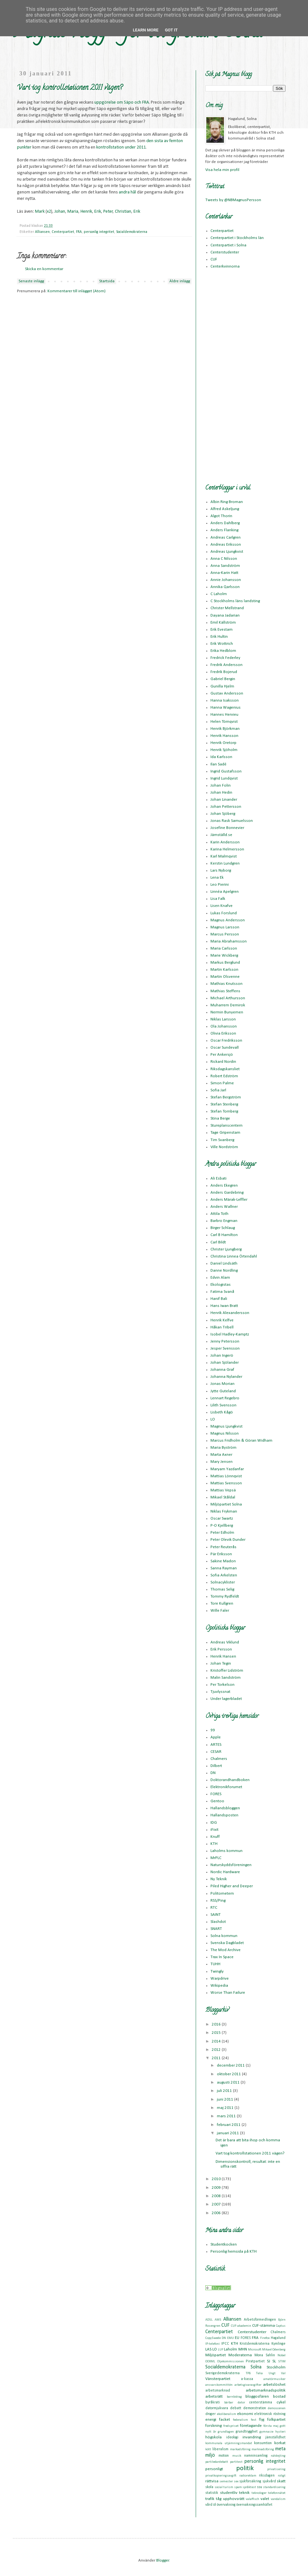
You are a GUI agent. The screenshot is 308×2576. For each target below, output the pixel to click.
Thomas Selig (222, 1589)
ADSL (209, 2320)
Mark (40, 211)
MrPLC (215, 1858)
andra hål (127, 192)
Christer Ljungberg (226, 1249)
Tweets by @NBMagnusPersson (233, 200)
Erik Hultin (219, 637)
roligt (282, 2476)
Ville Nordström (224, 1147)
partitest (236, 2462)
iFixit (214, 1830)
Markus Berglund (225, 962)
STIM (282, 2361)
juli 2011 (225, 2091)
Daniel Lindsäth (223, 1263)
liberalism (220, 2449)
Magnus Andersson (227, 920)
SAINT (215, 1915)
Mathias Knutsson (226, 984)
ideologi (232, 2437)
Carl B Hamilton (224, 1235)
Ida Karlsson (221, 757)
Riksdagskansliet (225, 1069)
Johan (60, 211)
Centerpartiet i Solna (228, 245)
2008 (217, 2196)
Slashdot (218, 1922)
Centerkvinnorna (225, 266)
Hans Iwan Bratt (224, 1306)
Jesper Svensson (225, 1348)
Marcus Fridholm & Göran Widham (241, 1440)
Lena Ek (217, 877)
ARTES (215, 1745)
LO (212, 1419)
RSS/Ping (218, 1900)
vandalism (278, 2499)
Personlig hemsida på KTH (233, 2251)
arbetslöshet (274, 2385)
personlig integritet (99, 232)
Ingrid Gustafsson (226, 771)
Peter (108, 211)
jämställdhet (275, 2437)
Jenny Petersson (224, 1341)
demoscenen (277, 2408)
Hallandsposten (224, 1815)
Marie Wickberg (224, 955)
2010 (217, 2179)
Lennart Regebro (224, 1398)
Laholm (230, 2349)
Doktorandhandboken (230, 1780)
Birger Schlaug (222, 1228)
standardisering (274, 2487)
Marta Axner (221, 1455)
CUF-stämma (263, 2326)
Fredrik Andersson (226, 665)
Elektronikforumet (226, 1787)
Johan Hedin (221, 792)
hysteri (280, 2432)
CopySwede (213, 2338)
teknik (244, 2493)
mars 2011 (227, 2116)
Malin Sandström (225, 1678)
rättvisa (211, 2481)
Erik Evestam (221, 629)
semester (226, 2481)
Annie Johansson (225, 580)
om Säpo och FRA (133, 102)
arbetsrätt (214, 2396)
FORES (215, 1794)
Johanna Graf (222, 1370)
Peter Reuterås (223, 1547)
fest (253, 2420)
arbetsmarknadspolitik (266, 2390)
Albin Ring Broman (226, 502)
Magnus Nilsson (224, 1433)
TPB (248, 2373)
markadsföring (240, 2449)
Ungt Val (277, 2373)
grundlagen (226, 2432)
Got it (171, 30)
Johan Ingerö (221, 1355)
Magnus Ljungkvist (226, 1426)
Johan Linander (223, 800)
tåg (218, 2499)
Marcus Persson (224, 934)
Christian (123, 211)
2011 (141, 147)
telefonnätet (277, 2493)
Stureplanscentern (226, 1125)
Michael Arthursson (227, 998)
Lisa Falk (217, 899)
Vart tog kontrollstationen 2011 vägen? (250, 2153)
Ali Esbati (218, 1178)
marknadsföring (263, 2449)
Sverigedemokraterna (222, 2373)
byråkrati (212, 2402)
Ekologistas (220, 1285)
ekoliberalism (226, 2414)
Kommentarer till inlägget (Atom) (76, 291)
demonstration (254, 2408)
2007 (217, 2204)
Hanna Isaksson (224, 700)
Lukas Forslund (223, 913)
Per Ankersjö (221, 1055)
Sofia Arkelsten (223, 1575)
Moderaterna (240, 2355)
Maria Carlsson (223, 948)
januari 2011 (228, 2133)
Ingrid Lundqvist (224, 778)
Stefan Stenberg (224, 1104)
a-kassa (247, 2379)
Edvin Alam (220, 1277)
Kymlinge (278, 2344)
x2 (49, 211)
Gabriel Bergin (222, 679)
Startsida (107, 281)
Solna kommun (223, 1936)
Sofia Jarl (218, 1090)
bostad (279, 2396)
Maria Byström (223, 1448)
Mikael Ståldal (222, 1497)
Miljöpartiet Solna (226, 1504)
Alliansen (42, 232)
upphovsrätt (233, 2499)
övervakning (226, 2505)
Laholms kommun (226, 1851)
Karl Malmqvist (223, 856)
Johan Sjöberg (222, 814)
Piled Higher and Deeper (231, 1886)
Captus (281, 2326)
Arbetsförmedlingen (260, 2320)
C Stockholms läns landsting (235, 601)
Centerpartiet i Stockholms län (237, 238)
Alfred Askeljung (224, 509)
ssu (259, 2487)
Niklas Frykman (223, 1511)
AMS (218, 2320)
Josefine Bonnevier (227, 828)
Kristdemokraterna (255, 2344)
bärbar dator (234, 2402)
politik (245, 2468)
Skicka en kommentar (44, 269)
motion (223, 2456)
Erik (97, 211)
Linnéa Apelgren (224, 892)
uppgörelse (105, 102)
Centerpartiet (63, 232)
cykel (281, 2402)
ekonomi (245, 2414)
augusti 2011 (229, 2082)
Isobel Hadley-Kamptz (229, 1334)
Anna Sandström (225, 566)
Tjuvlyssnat (220, 1692)
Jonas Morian (222, 1384)
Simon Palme (222, 1083)
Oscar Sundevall (224, 1047)
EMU (230, 2338)
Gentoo (217, 1801)
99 (212, 1730)
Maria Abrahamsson (228, 941)
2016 (217, 2024)
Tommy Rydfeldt (224, 1596)
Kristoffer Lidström (226, 1670)
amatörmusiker (274, 2379)
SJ (268, 2361)
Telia (259, 2373)
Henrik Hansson (224, 736)
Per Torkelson (222, 1685)
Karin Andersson (225, 842)
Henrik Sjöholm (223, 750)
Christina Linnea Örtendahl (233, 1256)
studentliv (228, 2493)
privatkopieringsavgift (220, 2476)
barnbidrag (234, 2397)
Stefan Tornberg (224, 1111)
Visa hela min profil (222, 170)
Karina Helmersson (227, 849)
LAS (208, 2349)
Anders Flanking (224, 530)
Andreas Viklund (224, 1642)
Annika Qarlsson (225, 587)
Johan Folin (220, 785)
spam (238, 2487)
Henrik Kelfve (222, 1320)
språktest (249, 2487)
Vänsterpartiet (217, 2379)
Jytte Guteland (223, 1391)
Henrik (86, 211)
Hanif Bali (218, 1299)
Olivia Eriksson (223, 1033)
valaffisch (252, 2499)
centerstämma (260, 2402)
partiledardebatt (216, 2462)
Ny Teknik (218, 1879)
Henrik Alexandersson (229, 1313)
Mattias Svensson (226, 1483)
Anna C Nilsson (223, 559)
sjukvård (269, 2481)
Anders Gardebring (227, 1192)
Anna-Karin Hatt (224, 573)
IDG (213, 1823)
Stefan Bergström (225, 1097)
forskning (213, 2426)
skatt (281, 2481)
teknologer (259, 2493)
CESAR (215, 1752)
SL (274, 2361)
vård (208, 2505)
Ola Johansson (223, 1026)
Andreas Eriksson (225, 544)
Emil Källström (223, 622)
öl (214, 2505)
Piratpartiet (255, 2361)
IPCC (225, 2344)
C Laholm (218, 594)
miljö (210, 2455)
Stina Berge (220, 1118)
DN (213, 1773)
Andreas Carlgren (225, 537)
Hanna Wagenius (225, 707)
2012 (217, 2050)
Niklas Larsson (223, 1019)
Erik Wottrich (221, 644)
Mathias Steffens (225, 991)
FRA (79, 232)
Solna (256, 2367)
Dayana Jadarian (225, 615)
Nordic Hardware (225, 1872)
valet (265, 2499)
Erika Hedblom (223, 651)
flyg (261, 2420)
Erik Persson (221, 1649)
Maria (72, 211)
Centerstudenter (224, 252)
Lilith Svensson (223, 1405)
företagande (251, 2426)
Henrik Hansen (223, 1656)
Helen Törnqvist (224, 722)
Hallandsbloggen (225, 1808)
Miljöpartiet (215, 2355)
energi (210, 2420)
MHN (242, 2349)
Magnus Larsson (224, 927)
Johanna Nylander (226, 1377)
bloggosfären (257, 2396)
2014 (217, 2041)
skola (209, 2487)
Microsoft (254, 2349)
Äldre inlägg (179, 281)
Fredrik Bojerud (223, 672)
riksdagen (267, 2476)
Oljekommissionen (230, 2361)
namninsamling (256, 2456)
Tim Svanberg (222, 1140)
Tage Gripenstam (225, 1132)
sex (236, 2481)
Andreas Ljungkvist (226, 552)
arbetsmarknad (217, 2391)
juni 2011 (225, 2099)
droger (210, 2414)
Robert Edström (224, 1076)
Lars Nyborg (220, 870)
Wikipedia (219, 1985)
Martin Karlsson (224, 970)
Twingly (217, 1971)
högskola (213, 2437)
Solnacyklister (222, 1582)
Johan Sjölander (224, 1363)
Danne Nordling (224, 1270)
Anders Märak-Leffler (228, 1200)
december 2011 (231, 2065)
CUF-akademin (241, 2326)
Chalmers (218, 1759)
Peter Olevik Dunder (227, 1540)
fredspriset (231, 2426)
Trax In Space (222, 1957)
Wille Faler (219, 1610)
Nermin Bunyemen (226, 1012)
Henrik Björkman (225, 729)
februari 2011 (229, 2125)
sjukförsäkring (250, 2481)
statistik (211, 2493)
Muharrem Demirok (227, 1005)
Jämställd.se (221, 835)
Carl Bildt (218, 1242)
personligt (214, 2469)
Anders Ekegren (224, 1185)
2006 (217, 2213)
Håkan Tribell (222, 1327)
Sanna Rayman (223, 1568)
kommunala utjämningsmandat (228, 2443)
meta (280, 2449)
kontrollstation (110, 147)
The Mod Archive (225, 1950)
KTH (214, 1844)
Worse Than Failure (227, 1993)
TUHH (215, 1964)
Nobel (282, 2355)
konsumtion (263, 2443)
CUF (213, 259)
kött (208, 2449)
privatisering (276, 2469)
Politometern (222, 1893)
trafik (209, 2499)
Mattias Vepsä (223, 1490)
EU (237, 2338)
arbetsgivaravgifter (248, 2385)
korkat (280, 2443)
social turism (224, 2487)
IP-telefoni (212, 2344)
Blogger (162, 2560)
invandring (252, 2437)
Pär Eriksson (221, 1554)
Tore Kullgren (221, 1603)
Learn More (145, 30)
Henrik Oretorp (223, 743)
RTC (213, 1908)
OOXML (210, 2361)
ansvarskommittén (219, 2385)
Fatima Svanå (222, 1292)
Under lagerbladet (226, 1699)
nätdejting (278, 2456)
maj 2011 (226, 2108)
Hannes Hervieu (224, 714)
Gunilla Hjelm (222, 686)
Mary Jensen (221, 1462)
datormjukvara (216, 2408)
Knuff (215, 1837)
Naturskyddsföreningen (231, 1865)
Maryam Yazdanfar (227, 1469)
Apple (215, 1737)
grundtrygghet (247, 2432)
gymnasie (266, 2432)
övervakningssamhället (254, 2505)
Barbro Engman (223, 1221)
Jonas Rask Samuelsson (231, 821)
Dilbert (216, 1766)
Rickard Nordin (223, 1062)
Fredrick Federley (225, 658)
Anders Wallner (224, 1207)
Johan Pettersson (225, 807)
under (130, 147)
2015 (217, 2033)
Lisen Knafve (221, 906)
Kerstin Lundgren (225, 863)
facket (224, 2420)
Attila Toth (219, 1214)
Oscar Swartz (221, 1518)
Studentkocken (223, 2244)
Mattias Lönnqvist (226, 1476)
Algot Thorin (221, 516)
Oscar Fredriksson (226, 1040)
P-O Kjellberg (221, 1525)
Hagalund (278, 2338)
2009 (217, 2188)
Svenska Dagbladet (227, 1943)
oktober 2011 (229, 2074)
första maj (270, 2426)
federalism (240, 2420)
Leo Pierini (219, 885)
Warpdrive (219, 1978)
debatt (235, 2408)
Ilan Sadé (218, 764)
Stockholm (276, 2367)
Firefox (265, 2338)
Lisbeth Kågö (221, 1412)
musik (236, 2456)
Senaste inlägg (31, 281)
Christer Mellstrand (227, 608)
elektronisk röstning (270, 2414)
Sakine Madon (223, 1561)
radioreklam (247, 2476)
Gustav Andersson (226, 693)
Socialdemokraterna (131, 232)
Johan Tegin (220, 1663)
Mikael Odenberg (274, 2349)
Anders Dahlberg (225, 523)
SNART (216, 1929)
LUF (220, 2349)
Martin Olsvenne (225, 977)
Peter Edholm (222, 1533)
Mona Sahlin (264, 2355)
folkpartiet (276, 2420)
